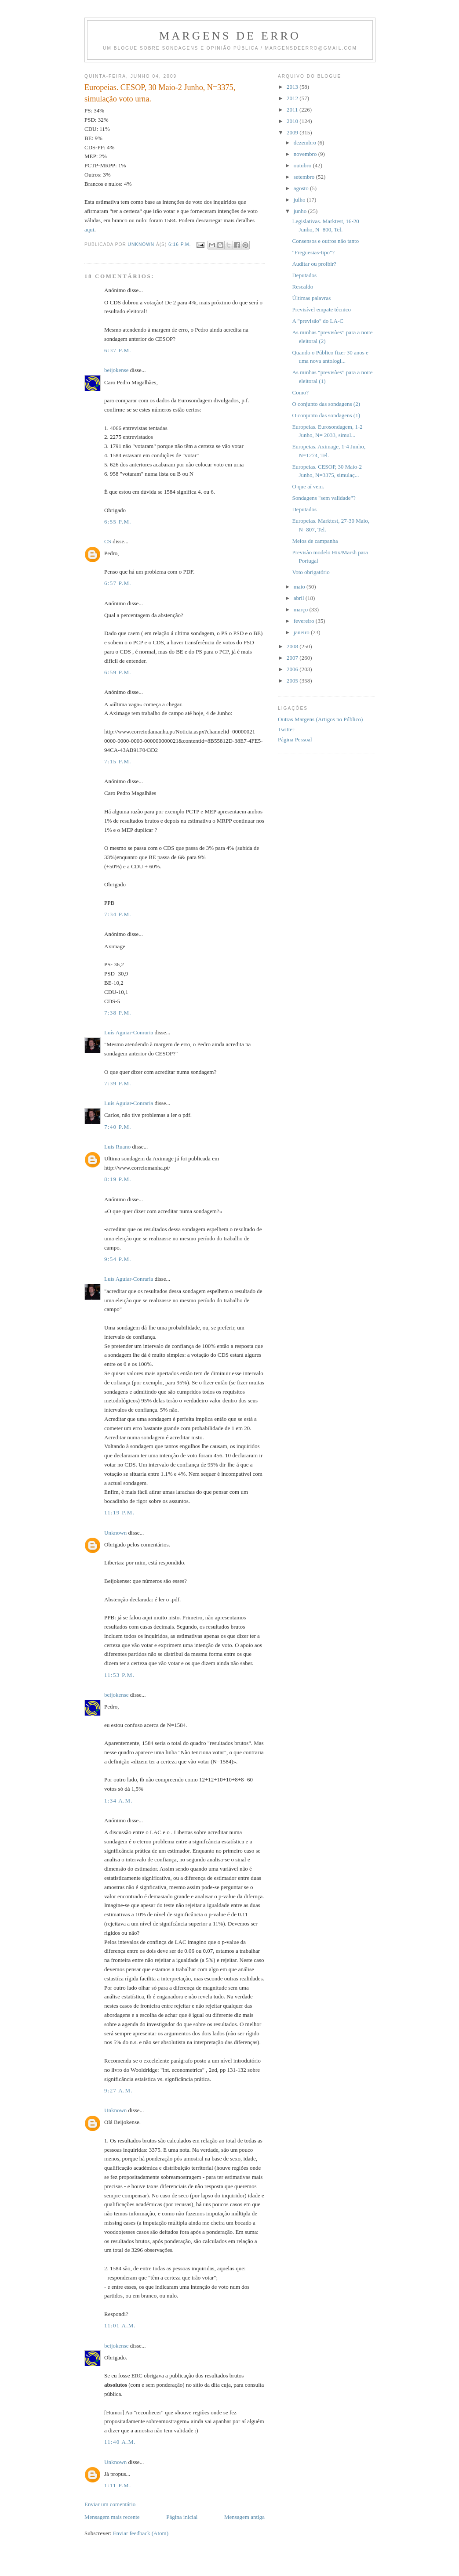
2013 (293, 86)
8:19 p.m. (117, 1179)
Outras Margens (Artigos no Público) (320, 719)
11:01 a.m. (120, 2325)
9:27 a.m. (118, 2090)
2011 (293, 109)
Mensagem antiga (244, 2517)
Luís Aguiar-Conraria (128, 1032)
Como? (300, 392)
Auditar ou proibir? (314, 263)
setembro (305, 176)
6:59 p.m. (117, 672)
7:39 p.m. (117, 1083)
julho (300, 199)
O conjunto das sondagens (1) (326, 415)
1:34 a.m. (118, 1800)
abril (300, 598)
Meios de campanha (315, 541)
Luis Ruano (117, 1146)
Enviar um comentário (109, 2504)
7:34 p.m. (117, 914)
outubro (303, 165)
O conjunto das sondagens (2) (326, 404)
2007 (293, 657)
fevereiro (305, 621)
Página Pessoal (295, 739)
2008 (293, 646)
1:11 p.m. (117, 2485)
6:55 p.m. (117, 521)
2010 (293, 121)
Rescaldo (302, 286)
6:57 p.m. (117, 583)
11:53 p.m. (119, 1675)
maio (300, 586)
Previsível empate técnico (321, 309)
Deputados (304, 275)
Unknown (115, 1532)
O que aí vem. (308, 486)
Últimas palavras (311, 298)
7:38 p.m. (117, 1012)
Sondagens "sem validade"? (323, 498)
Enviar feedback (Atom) (140, 2533)
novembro (306, 154)
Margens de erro (230, 35)
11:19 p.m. (119, 1512)
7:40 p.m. (117, 1127)
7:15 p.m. (117, 761)
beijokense (116, 370)
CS (107, 541)
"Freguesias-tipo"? (313, 252)
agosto (302, 188)
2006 (293, 669)
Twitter (286, 729)
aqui (89, 229)
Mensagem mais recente (112, 2517)
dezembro (306, 142)
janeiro (302, 632)
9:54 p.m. (117, 1259)
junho (301, 211)
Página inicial (181, 2517)
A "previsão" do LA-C (317, 321)
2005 (293, 680)
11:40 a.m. (120, 2442)
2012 (293, 98)
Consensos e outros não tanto (325, 241)
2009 (293, 132)
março (302, 609)
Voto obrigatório (310, 572)
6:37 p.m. (117, 350)
